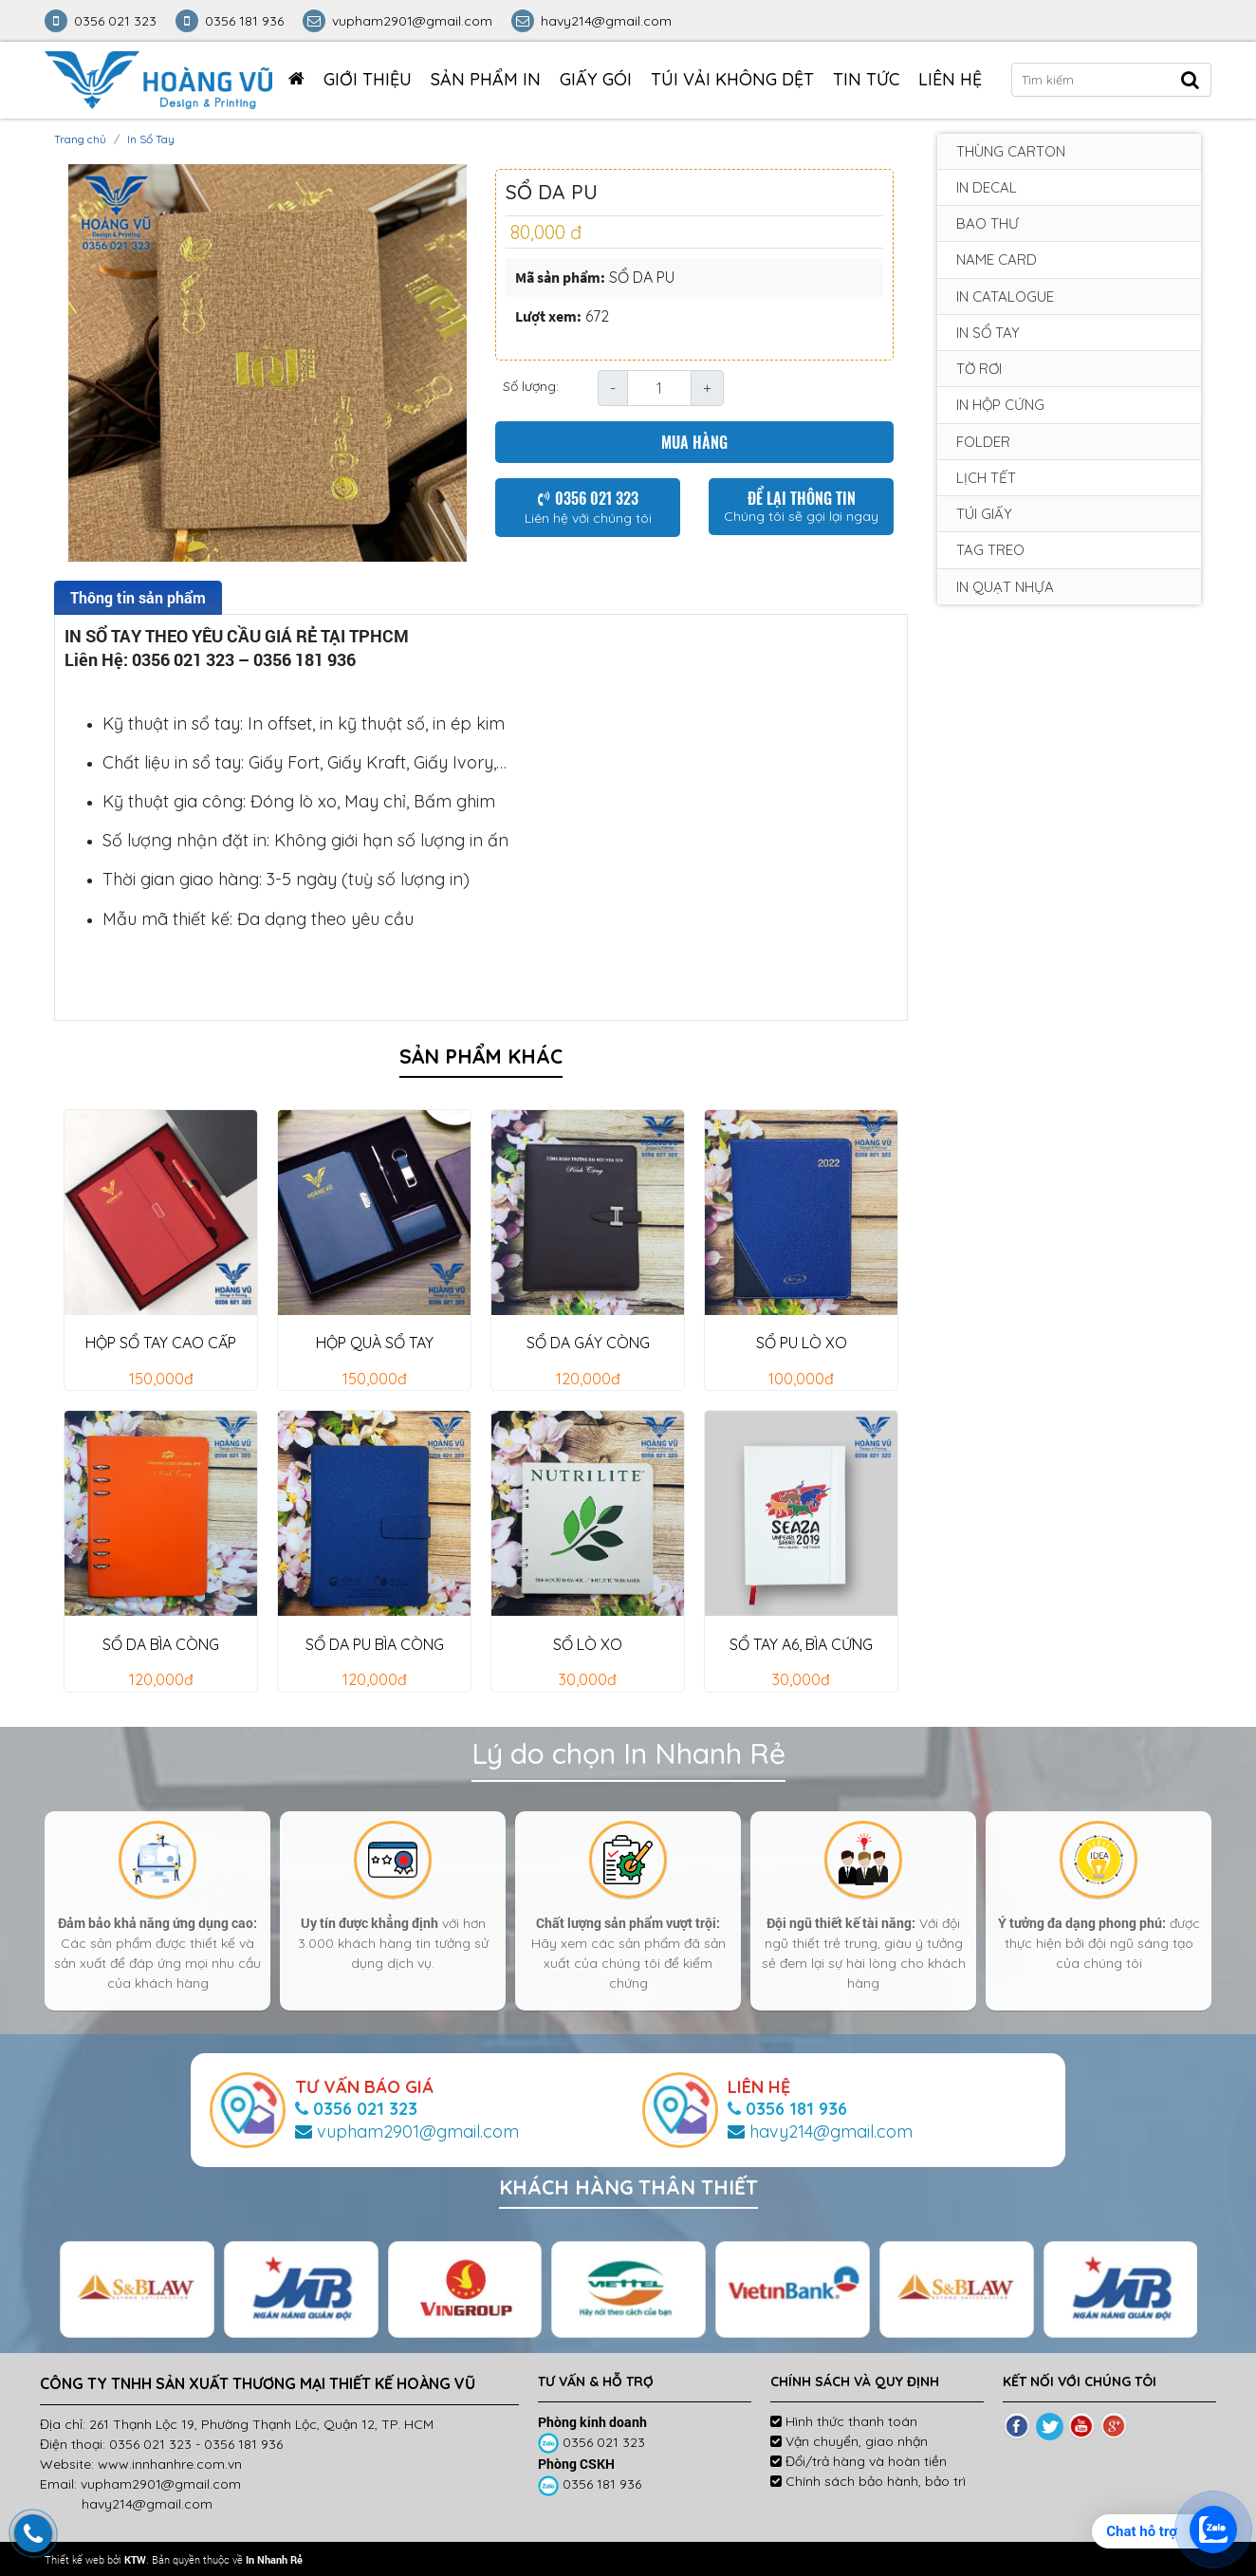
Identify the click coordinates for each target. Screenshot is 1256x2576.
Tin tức (866, 79)
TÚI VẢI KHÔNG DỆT (732, 79)
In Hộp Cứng (1000, 405)
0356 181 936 (591, 2484)
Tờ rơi (979, 369)
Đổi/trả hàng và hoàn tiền (858, 2461)
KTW (135, 2559)
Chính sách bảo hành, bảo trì (868, 2481)
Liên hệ (950, 79)
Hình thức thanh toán (843, 2421)
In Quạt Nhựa (1005, 587)
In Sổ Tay (151, 139)
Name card (996, 259)
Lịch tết (986, 478)
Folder (983, 442)
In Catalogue (1005, 296)
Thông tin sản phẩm (138, 597)
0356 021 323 (593, 2442)
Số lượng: (531, 386)
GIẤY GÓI (596, 79)
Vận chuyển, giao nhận (849, 2441)
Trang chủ (80, 139)
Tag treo (990, 550)
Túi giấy (984, 514)
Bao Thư (987, 223)
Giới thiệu (367, 79)
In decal (986, 187)
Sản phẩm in (486, 79)
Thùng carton (1010, 151)
